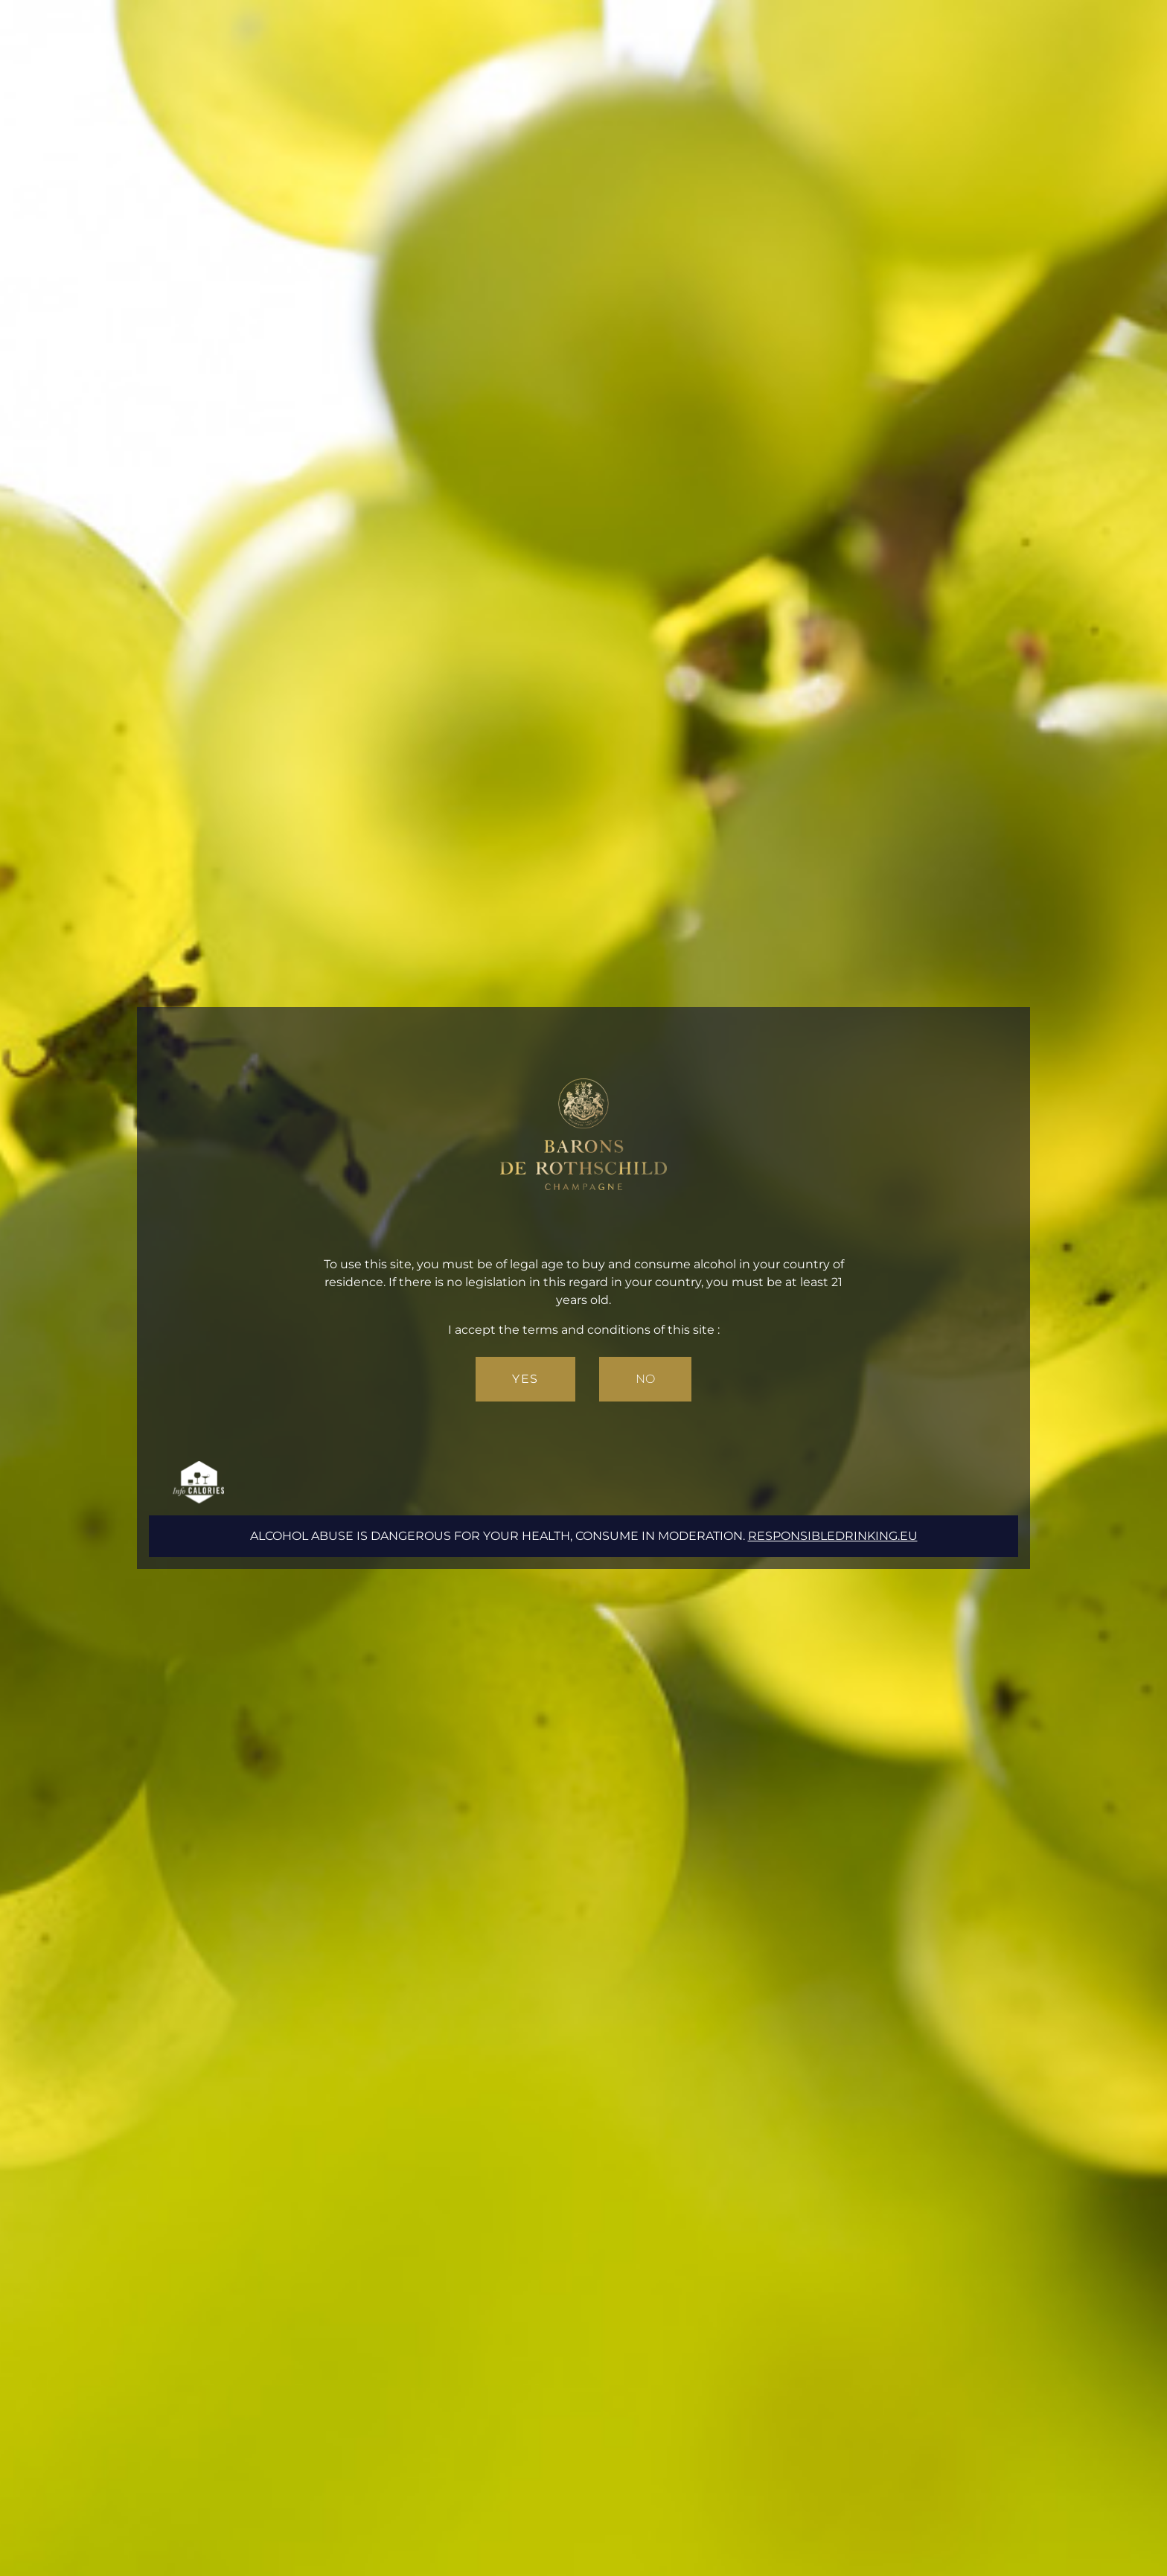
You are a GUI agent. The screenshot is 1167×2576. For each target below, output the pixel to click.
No (645, 1379)
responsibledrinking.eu (833, 1536)
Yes (525, 1379)
